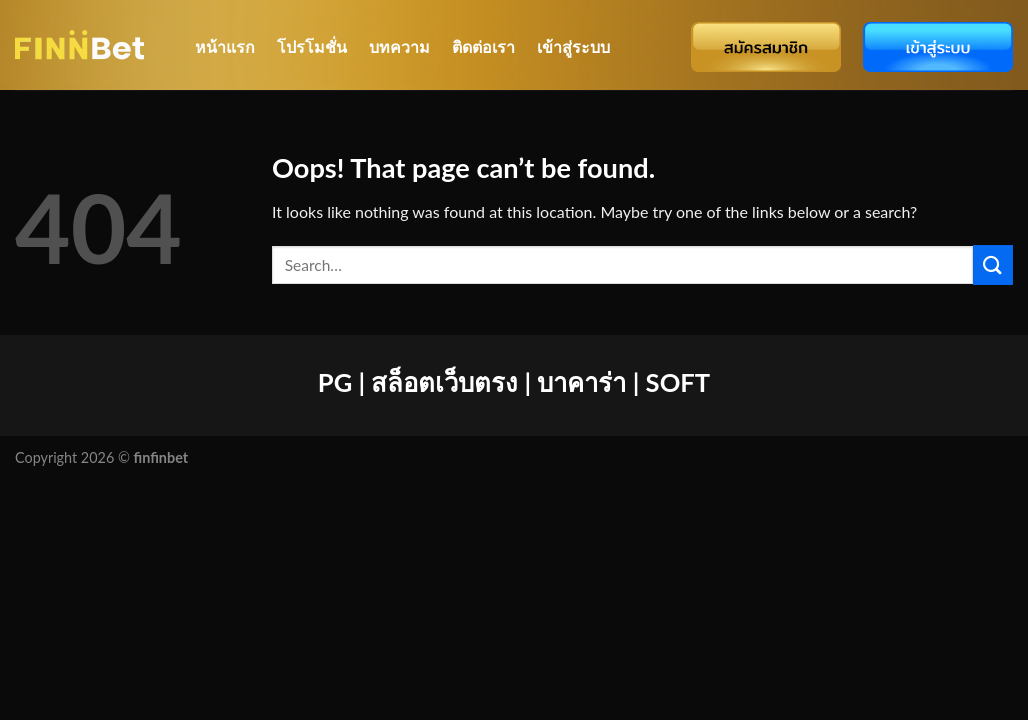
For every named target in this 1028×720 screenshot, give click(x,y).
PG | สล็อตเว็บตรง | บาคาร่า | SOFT (514, 382)
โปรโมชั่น (312, 46)
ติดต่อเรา (483, 46)
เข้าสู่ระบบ (573, 46)
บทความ (399, 46)
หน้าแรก (225, 46)
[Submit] (993, 264)
